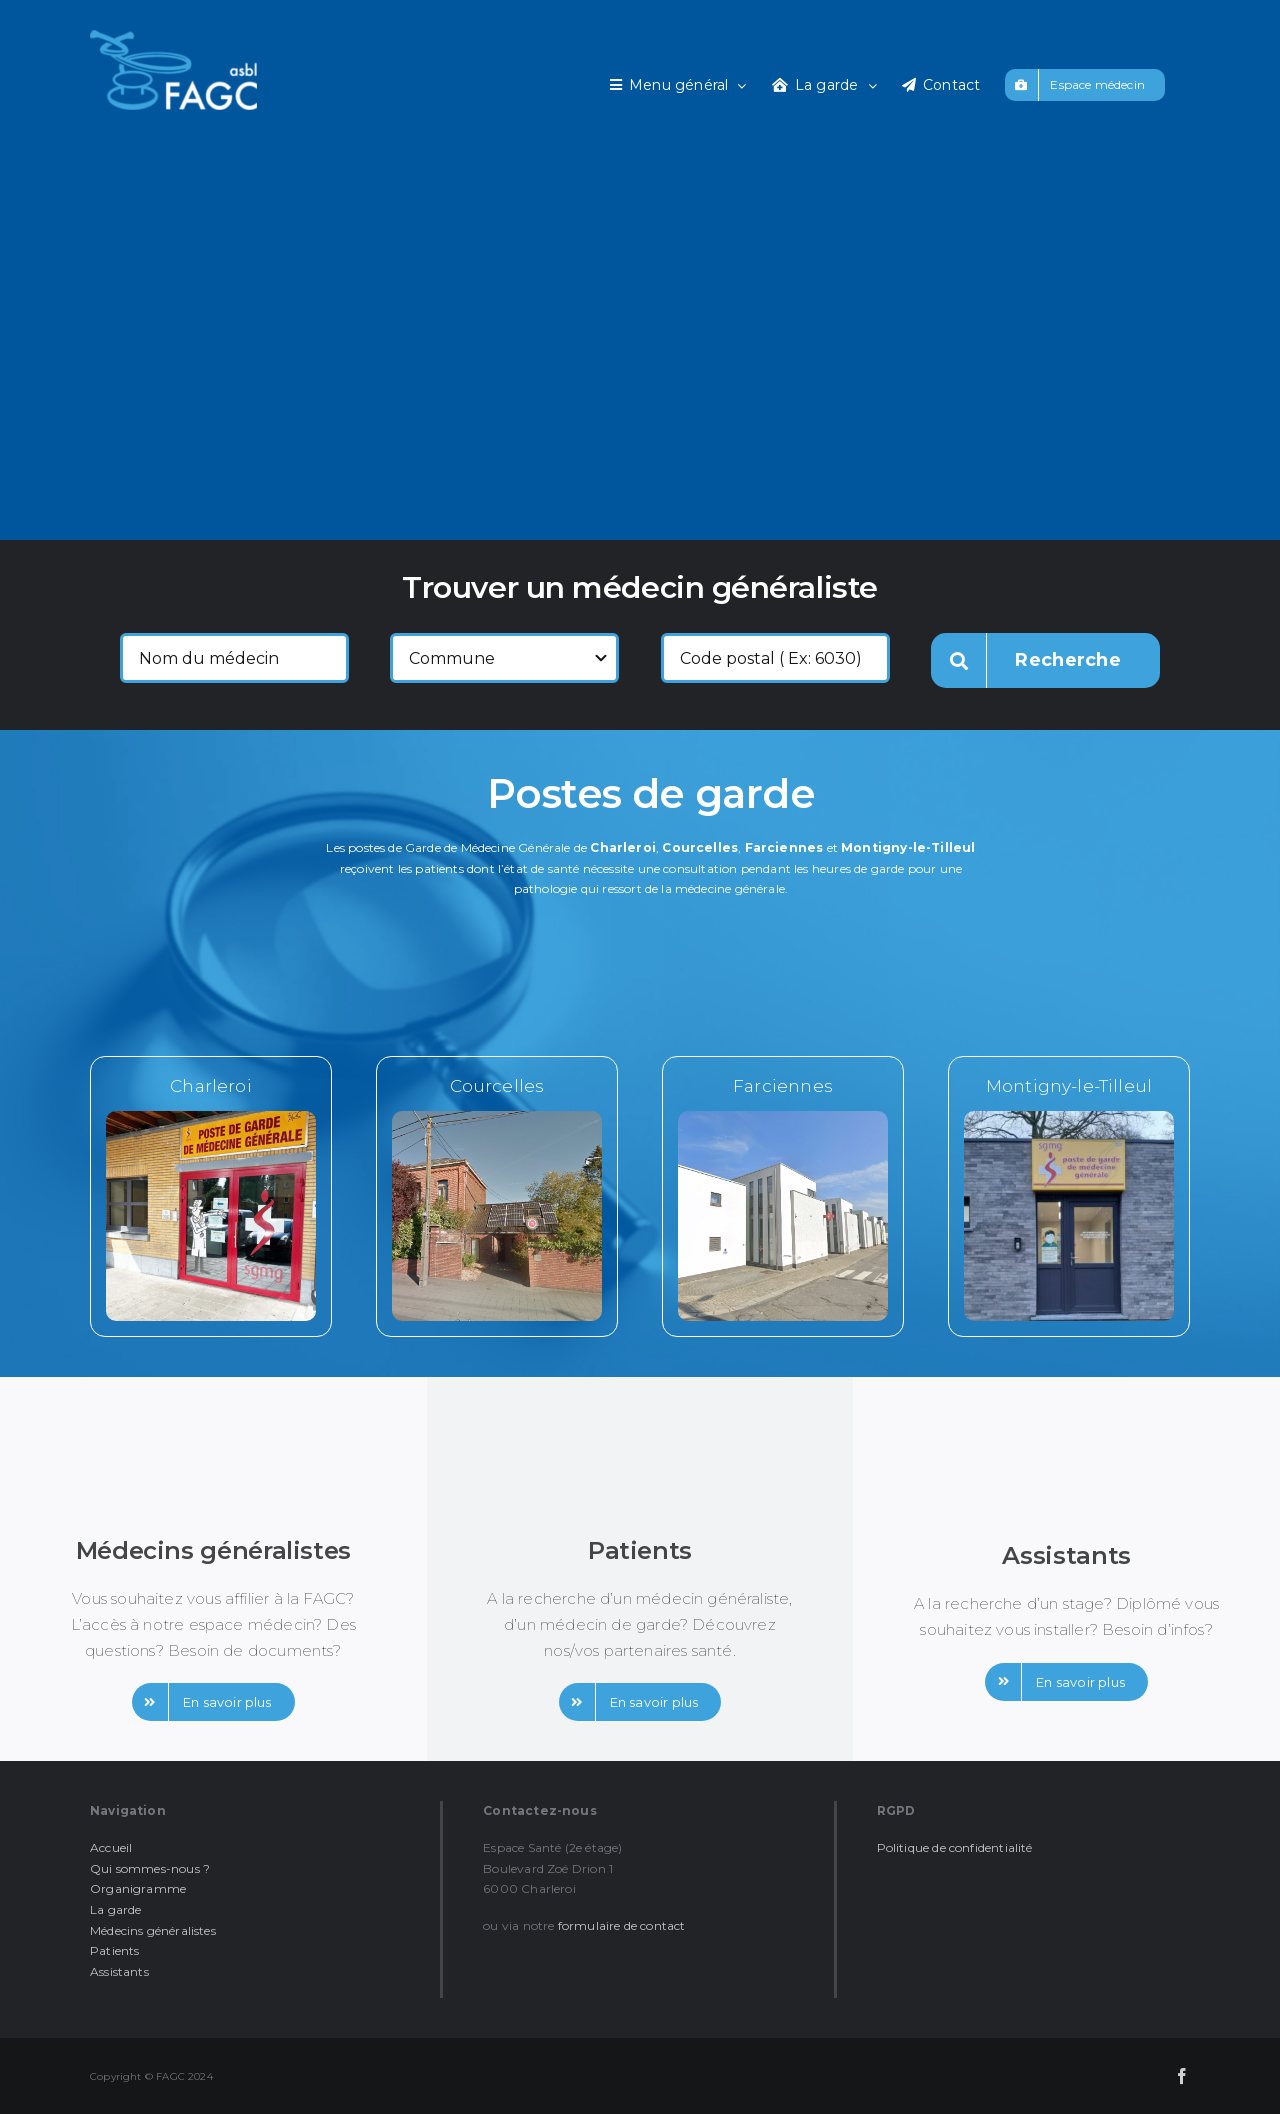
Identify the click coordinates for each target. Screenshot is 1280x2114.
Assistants (119, 1971)
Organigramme (138, 1888)
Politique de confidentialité (955, 1847)
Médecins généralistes (153, 1930)
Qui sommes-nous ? (150, 1868)
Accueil (111, 1847)
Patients (114, 1950)
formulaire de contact (622, 1925)
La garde (115, 1909)
